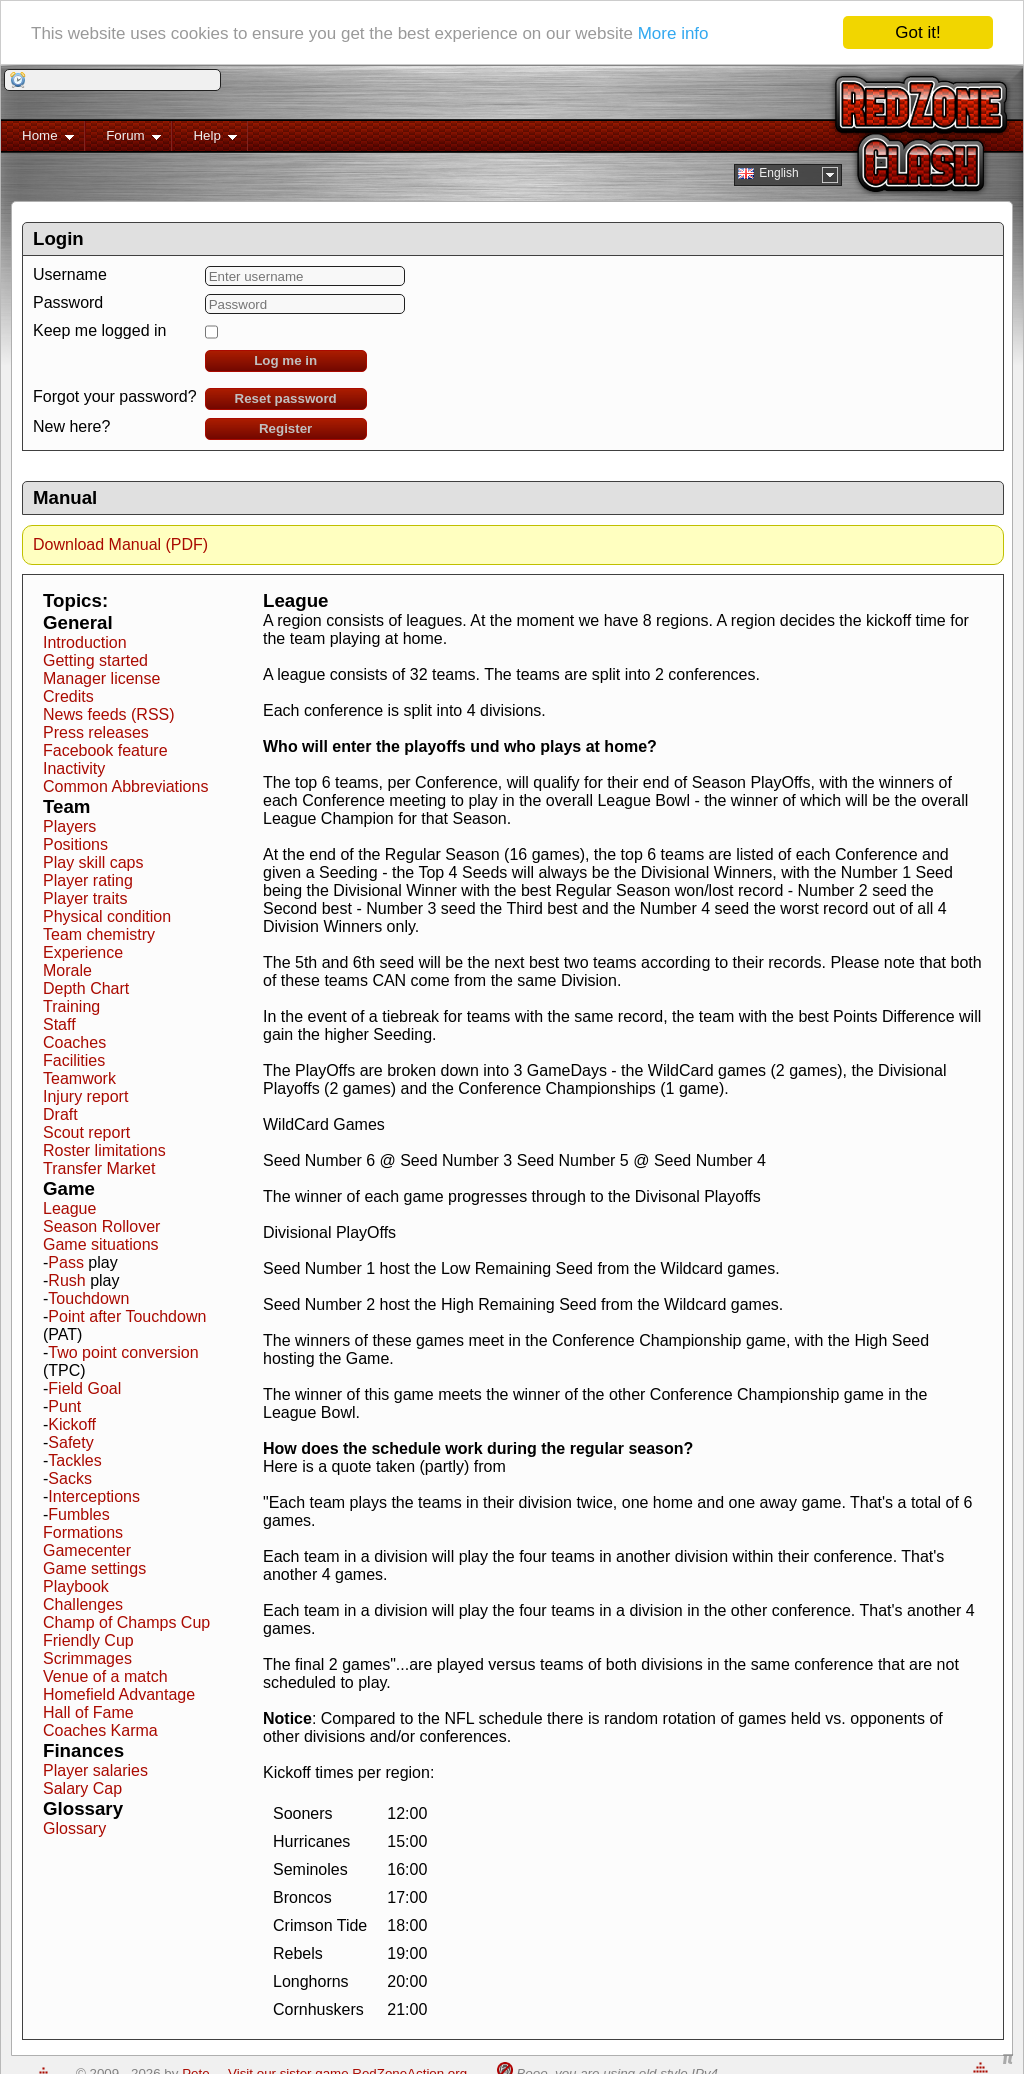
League (69, 1208)
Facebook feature (105, 750)
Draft (60, 1114)
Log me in (285, 360)
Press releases (96, 732)
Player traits (85, 898)
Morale (67, 970)
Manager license (101, 678)
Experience (83, 952)
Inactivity (74, 768)
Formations (83, 1532)
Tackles (74, 1460)
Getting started (95, 660)
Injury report (85, 1096)
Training (71, 1006)
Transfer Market (99, 1168)
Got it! (917, 32)
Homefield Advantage (119, 1694)
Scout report (86, 1132)
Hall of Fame (88, 1712)
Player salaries (95, 1770)
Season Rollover (101, 1226)
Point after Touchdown (127, 1316)
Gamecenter (87, 1550)
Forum (123, 139)
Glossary (74, 1828)
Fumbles (78, 1514)
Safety (70, 1442)
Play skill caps (93, 862)
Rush (66, 1280)
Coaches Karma (100, 1730)
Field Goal (84, 1388)
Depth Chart (86, 988)
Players (69, 826)
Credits (68, 696)
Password (68, 302)
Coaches (74, 1042)
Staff (59, 1024)
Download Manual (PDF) (120, 544)
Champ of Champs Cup (126, 1622)
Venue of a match (105, 1676)
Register (285, 428)
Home (37, 139)
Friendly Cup (88, 1640)
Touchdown (88, 1298)
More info (673, 32)
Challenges (83, 1604)
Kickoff (72, 1424)
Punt (64, 1406)
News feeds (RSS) (109, 714)
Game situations (101, 1244)
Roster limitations (104, 1150)
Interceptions (94, 1496)
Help (204, 139)
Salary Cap (82, 1788)
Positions (75, 844)
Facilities (74, 1060)
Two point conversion (123, 1352)
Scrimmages (87, 1658)
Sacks (70, 1478)
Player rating (88, 880)
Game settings (94, 1568)
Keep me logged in (99, 330)
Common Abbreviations (125, 786)
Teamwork (79, 1078)
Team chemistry (99, 934)
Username (70, 274)
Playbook (76, 1586)
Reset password (286, 398)
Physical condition (107, 916)
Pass (66, 1262)
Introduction (85, 642)
